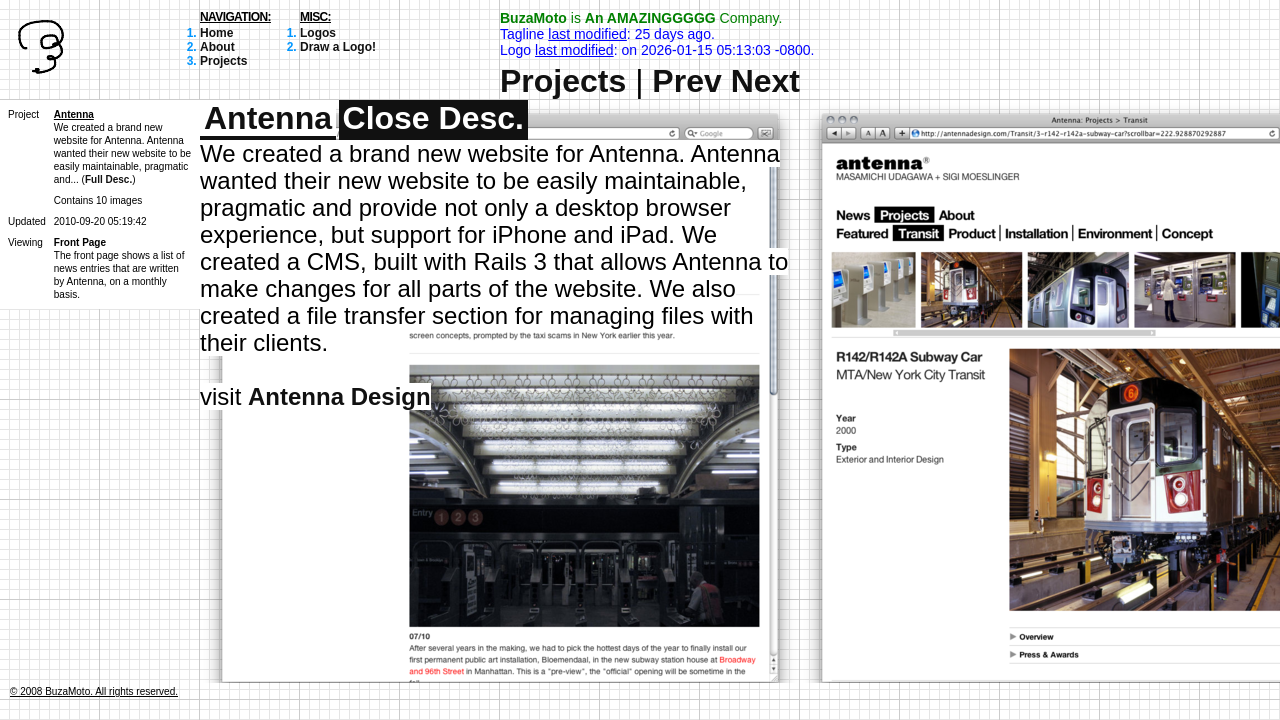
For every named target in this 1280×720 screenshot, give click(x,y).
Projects (223, 61)
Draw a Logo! (338, 47)
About (217, 47)
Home (216, 33)
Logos (318, 33)
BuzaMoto (533, 18)
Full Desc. (108, 179)
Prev (686, 81)
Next (765, 81)
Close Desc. (433, 118)
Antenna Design (339, 396)
